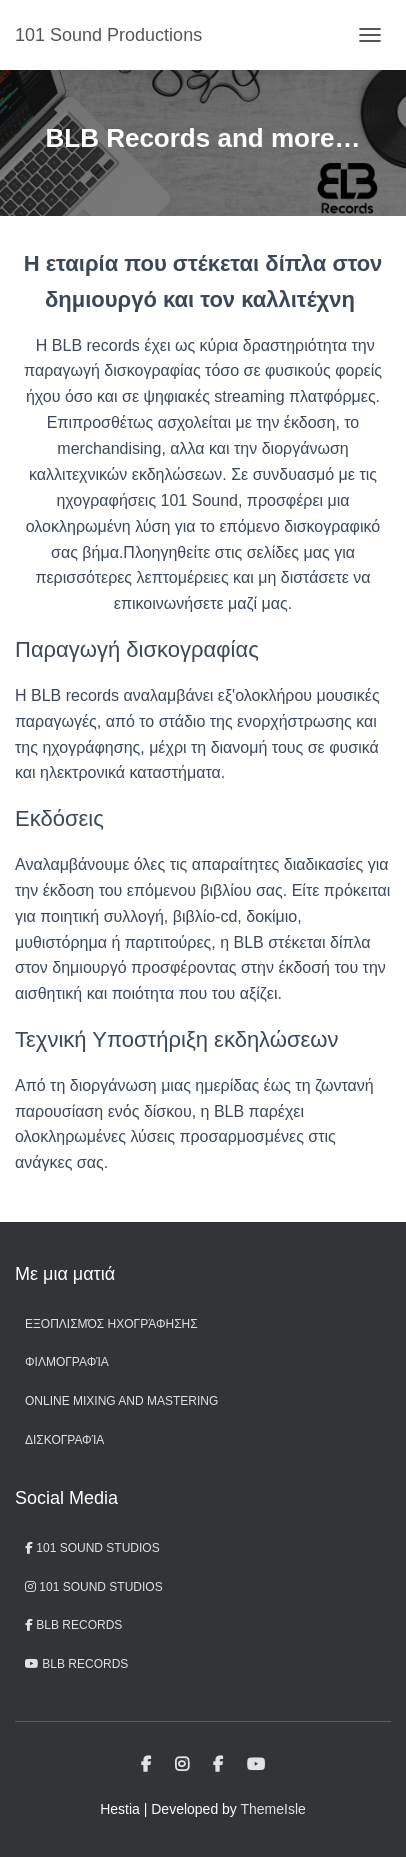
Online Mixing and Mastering (121, 1401)
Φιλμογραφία (67, 1362)
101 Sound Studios (92, 1548)
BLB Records (73, 1625)
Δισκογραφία (64, 1440)
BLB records (76, 1664)
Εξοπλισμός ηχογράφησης (111, 1324)
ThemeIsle (273, 1809)
